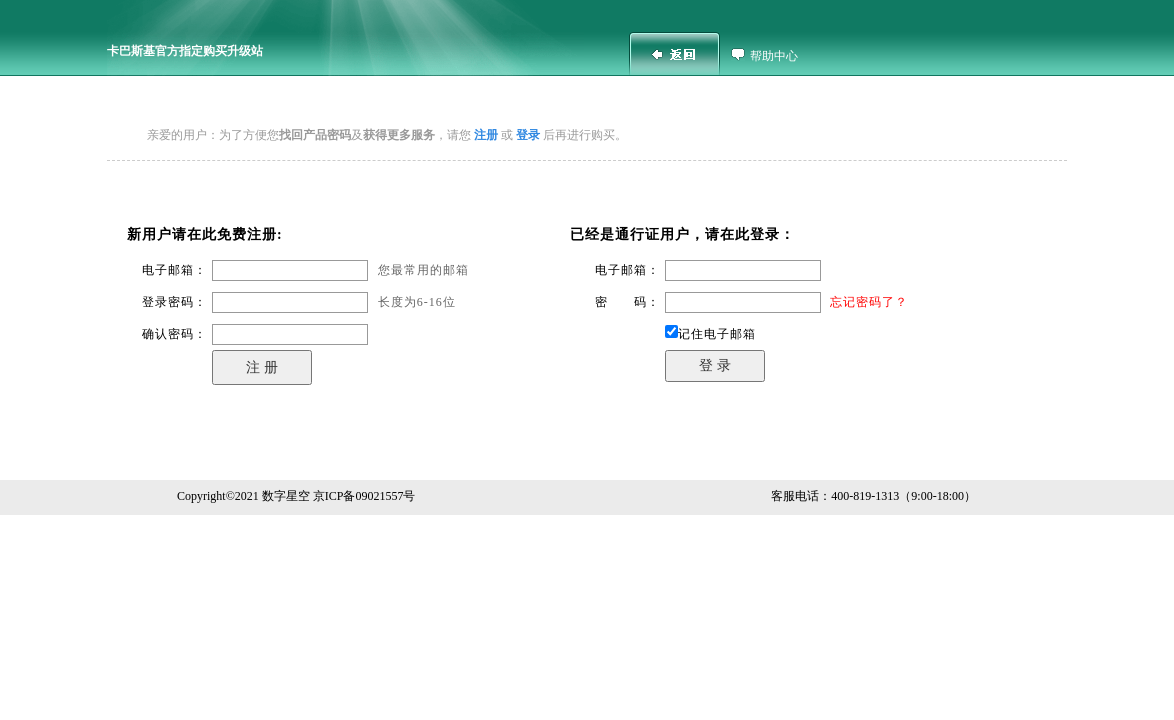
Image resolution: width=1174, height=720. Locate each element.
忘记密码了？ (869, 302)
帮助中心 (774, 56)
